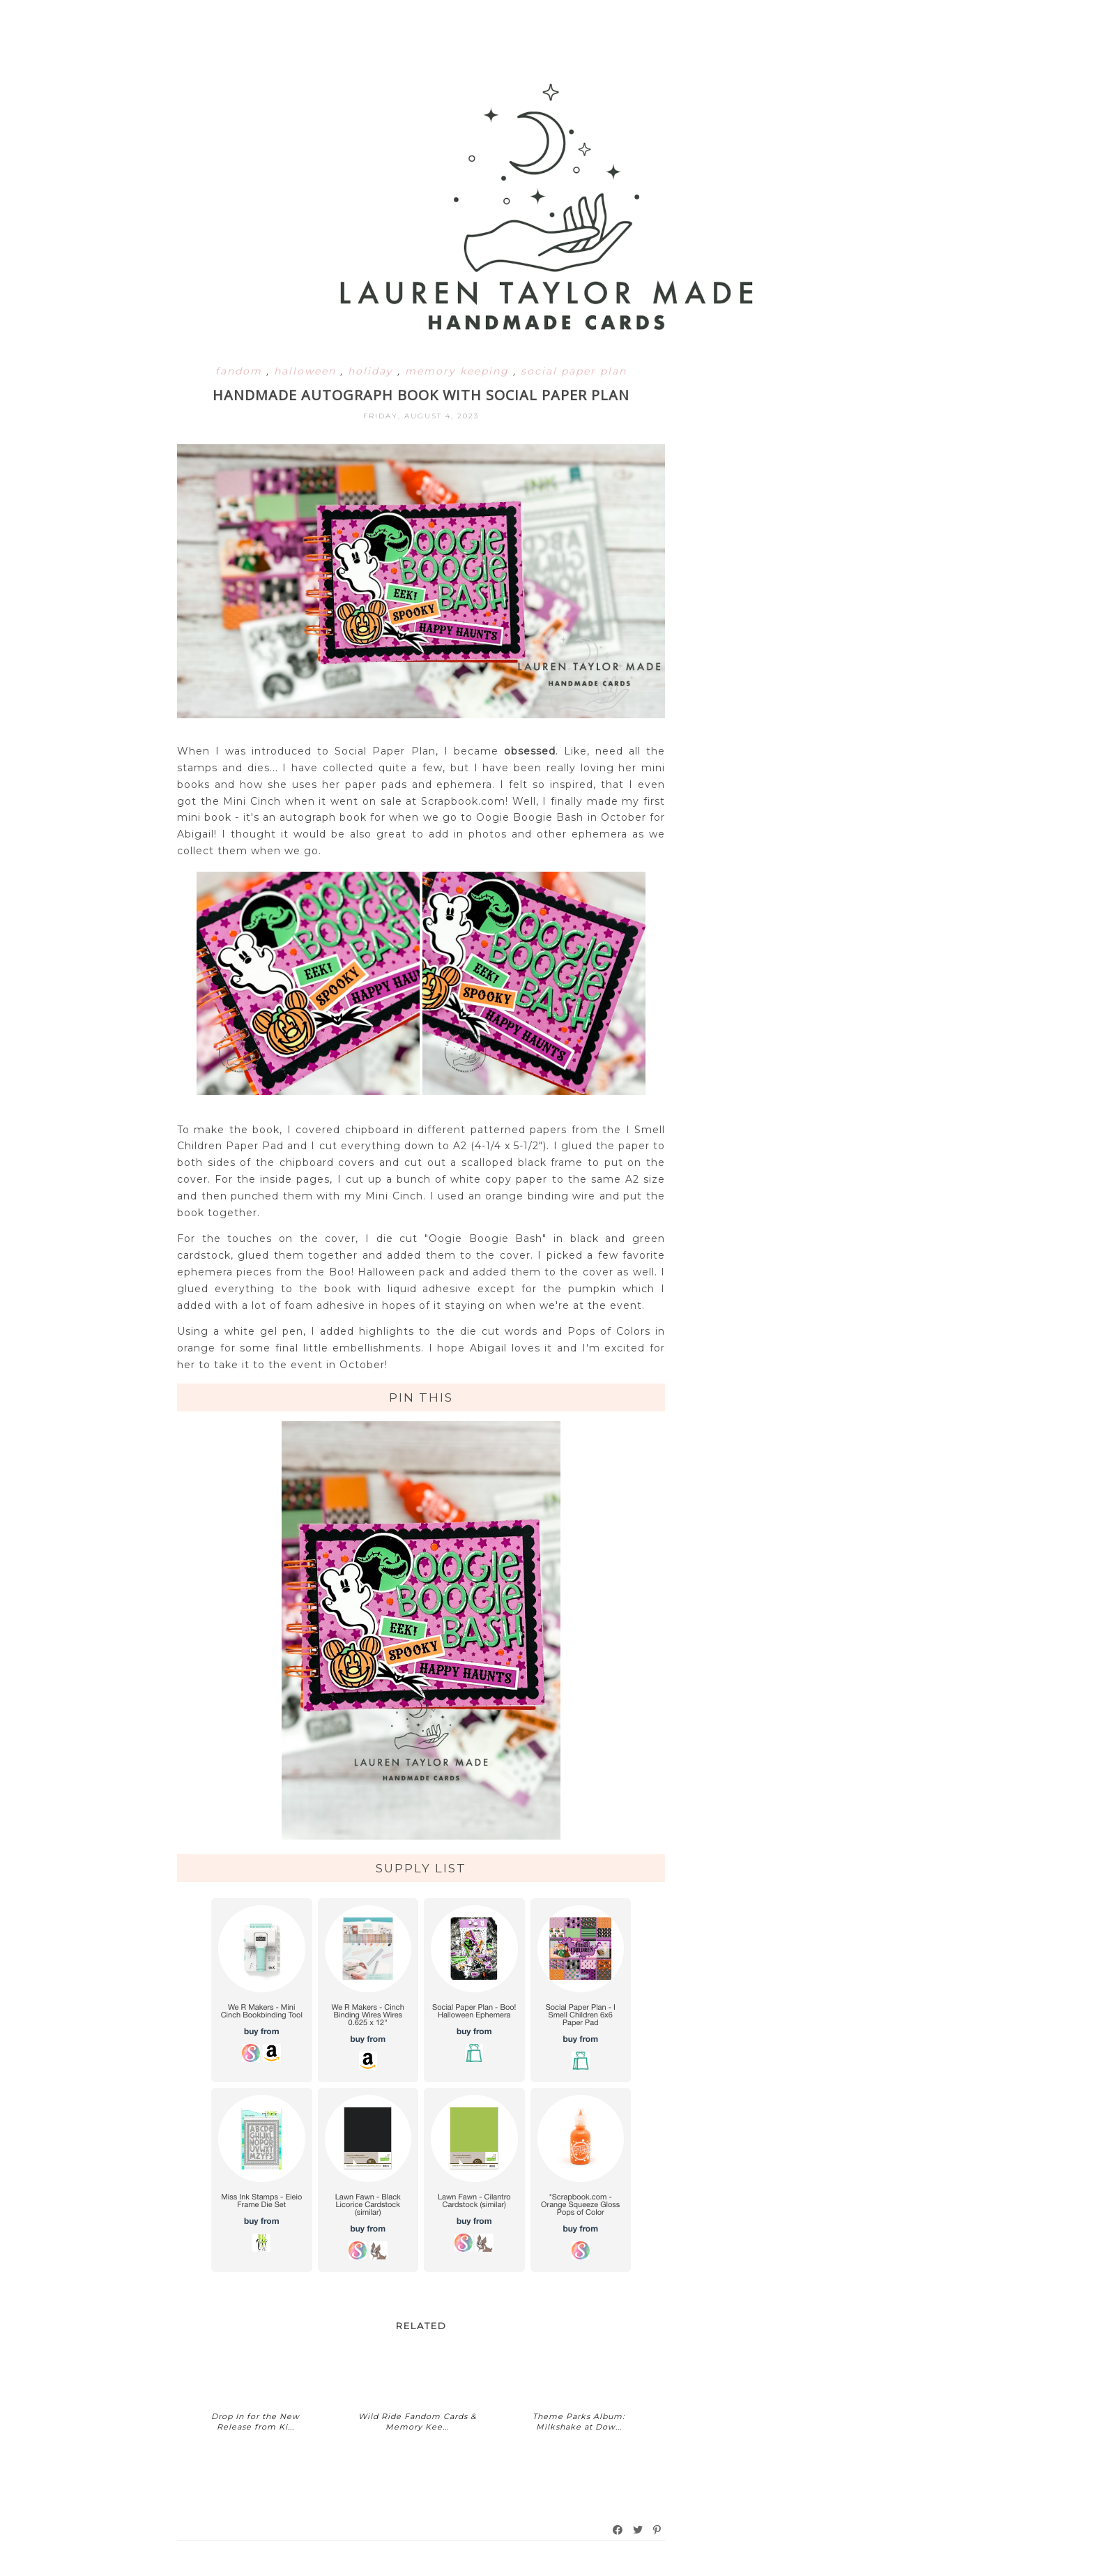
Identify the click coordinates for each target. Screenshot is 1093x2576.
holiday (372, 371)
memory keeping (459, 371)
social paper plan (574, 371)
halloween (307, 371)
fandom (240, 371)
